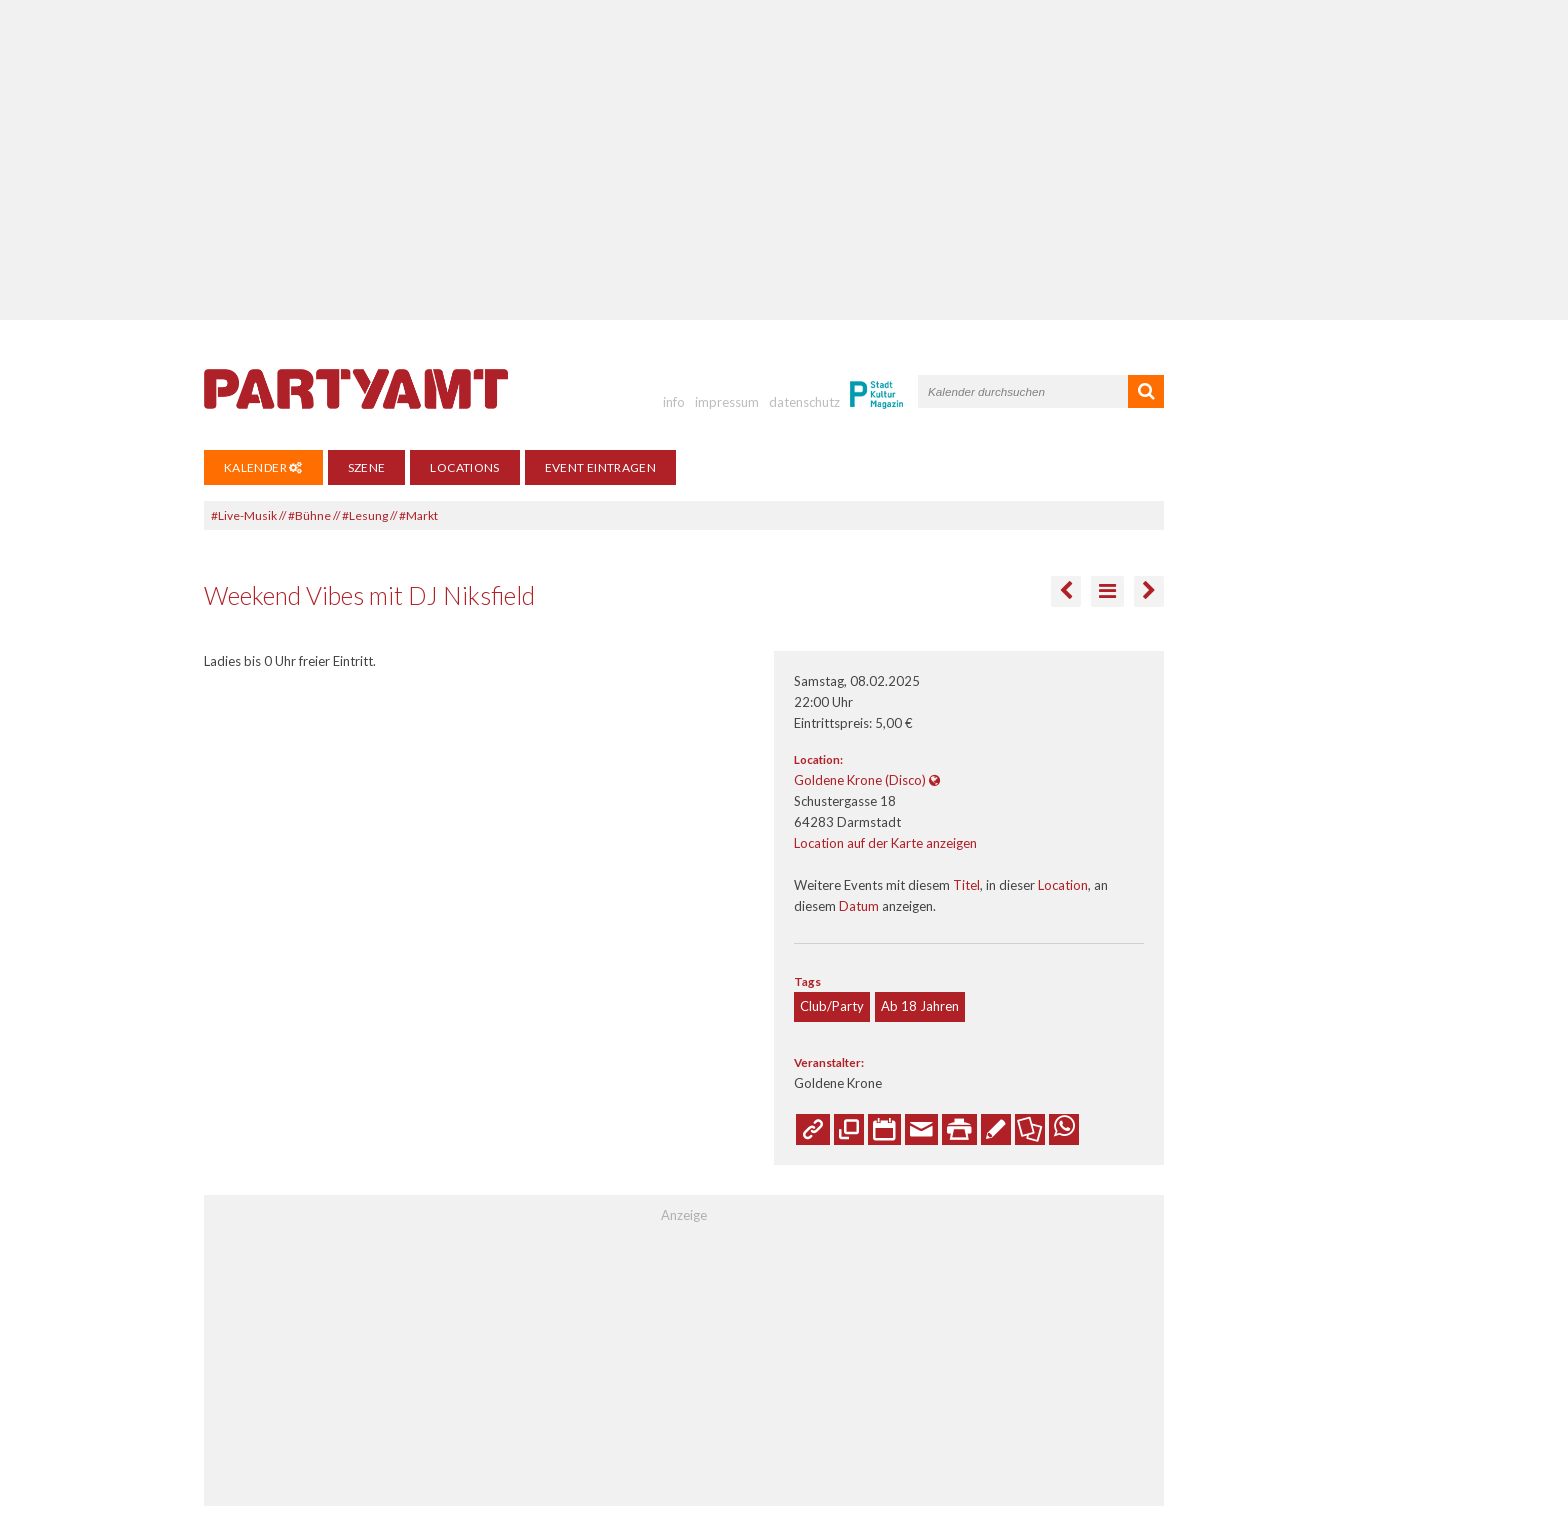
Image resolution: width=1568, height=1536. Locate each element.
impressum (727, 402)
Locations (464, 467)
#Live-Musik (244, 515)
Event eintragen (600, 467)
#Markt (418, 515)
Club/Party (832, 1006)
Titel (966, 885)
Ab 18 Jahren (920, 1006)
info (674, 402)
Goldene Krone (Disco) (860, 780)
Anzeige (684, 1215)
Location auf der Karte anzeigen (885, 843)
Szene (367, 467)
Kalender (263, 467)
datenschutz (804, 402)
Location (1063, 885)
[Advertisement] (784, 160)
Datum (859, 906)
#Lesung (365, 515)
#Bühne (309, 515)
